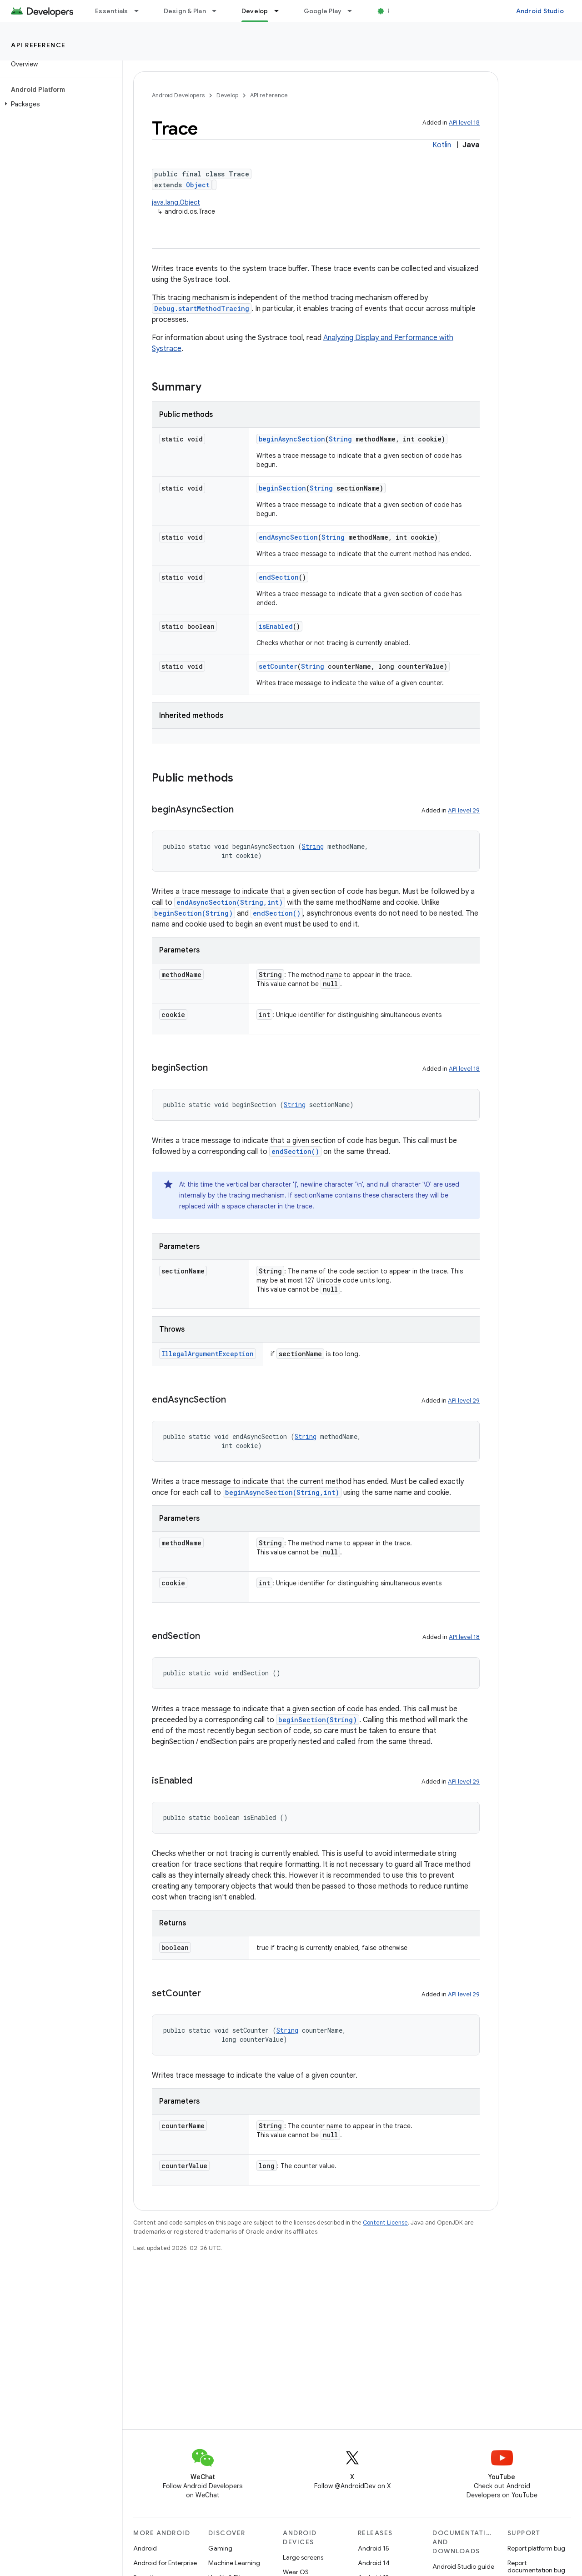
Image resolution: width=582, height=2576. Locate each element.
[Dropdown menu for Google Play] (353, 11)
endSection (279, 577)
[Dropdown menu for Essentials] (140, 11)
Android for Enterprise (165, 2563)
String (340, 439)
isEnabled (276, 626)
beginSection (282, 488)
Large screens (303, 2557)
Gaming (220, 2548)
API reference (38, 45)
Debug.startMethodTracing (201, 308)
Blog (394, 11)
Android (145, 2548)
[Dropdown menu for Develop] (280, 11)
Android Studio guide (463, 2566)
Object (198, 184)
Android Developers (178, 95)
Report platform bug (536, 2548)
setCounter (278, 666)
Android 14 (374, 2563)
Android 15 (373, 2548)
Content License (385, 2222)
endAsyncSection (288, 537)
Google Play (323, 11)
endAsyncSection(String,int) (229, 902)
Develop (227, 95)
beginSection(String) (193, 913)
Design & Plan (185, 11)
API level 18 (464, 122)
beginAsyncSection (292, 439)
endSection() (277, 913)
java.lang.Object (176, 202)
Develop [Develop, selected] (254, 11)
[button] (59, 104)
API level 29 (464, 810)
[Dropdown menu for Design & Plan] (218, 11)
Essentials (111, 11)
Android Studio (540, 11)
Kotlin (441, 145)
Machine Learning (234, 2563)
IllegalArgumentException (207, 1353)
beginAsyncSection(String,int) (282, 1492)
